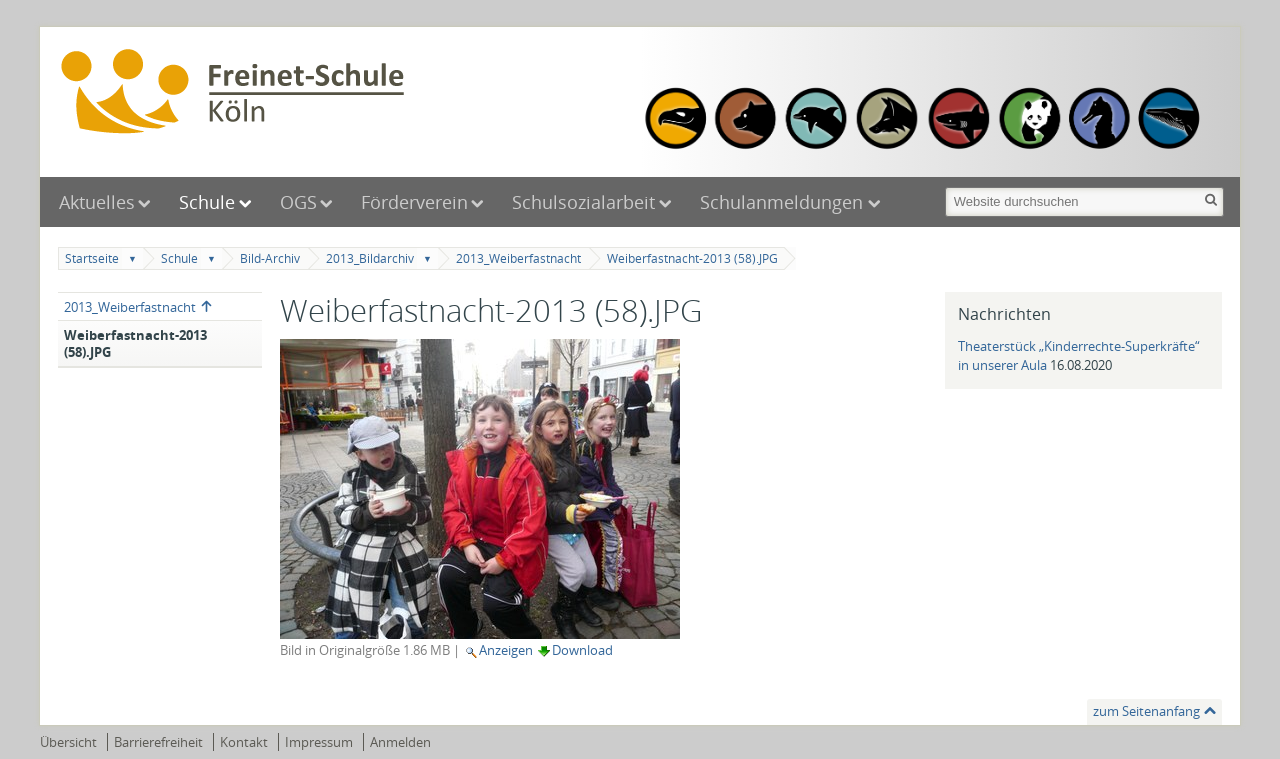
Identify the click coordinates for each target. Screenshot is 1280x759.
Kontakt (244, 742)
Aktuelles (97, 202)
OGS (298, 202)
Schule (207, 202)
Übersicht (68, 742)
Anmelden (400, 742)
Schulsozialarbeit (583, 202)
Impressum (319, 742)
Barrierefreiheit (158, 742)
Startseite (92, 258)
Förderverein (414, 202)
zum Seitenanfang (1146, 711)
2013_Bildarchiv (370, 258)
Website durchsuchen (943, 185)
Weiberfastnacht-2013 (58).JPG (692, 258)
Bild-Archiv (270, 258)
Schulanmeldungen (784, 202)
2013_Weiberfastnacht (518, 258)
